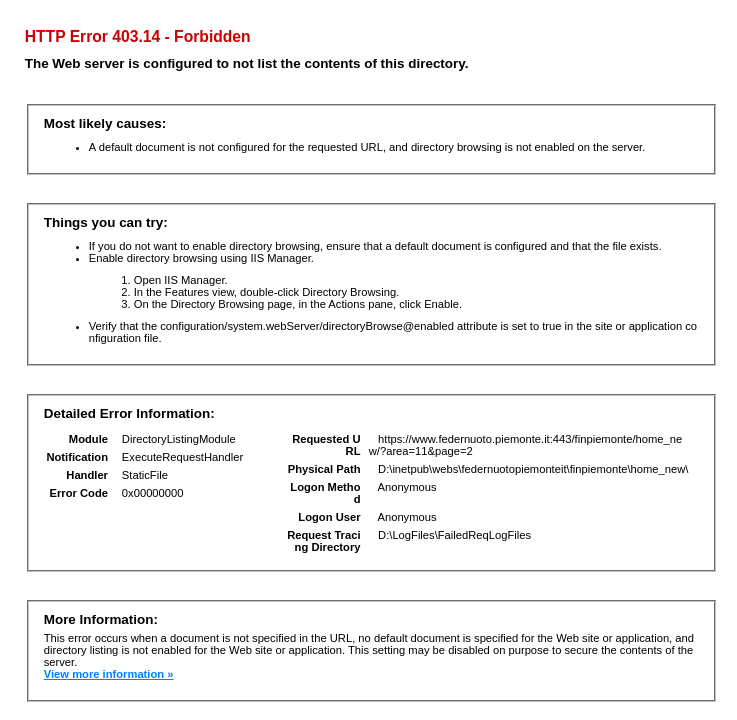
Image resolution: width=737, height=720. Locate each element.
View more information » (109, 674)
